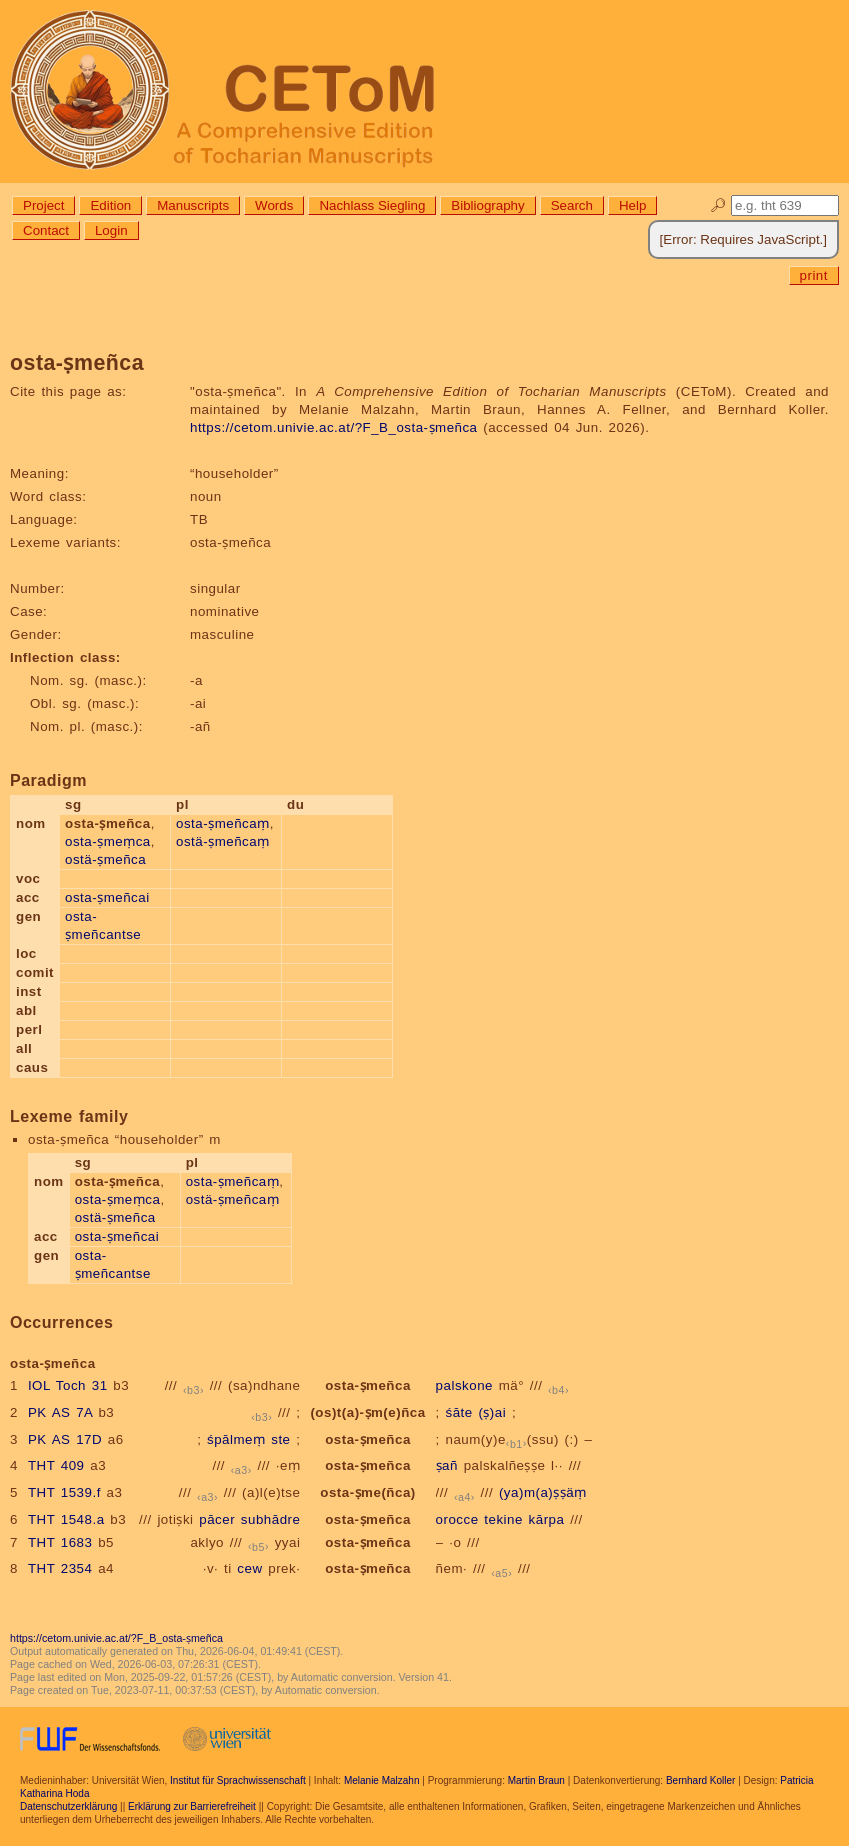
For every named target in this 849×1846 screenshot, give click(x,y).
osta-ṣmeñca (368, 1385)
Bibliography (487, 205)
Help (632, 205)
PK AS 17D (65, 1439)
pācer (217, 1519)
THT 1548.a (66, 1519)
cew (249, 1568)
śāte (459, 1412)
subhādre (271, 1519)
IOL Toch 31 (68, 1385)
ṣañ (447, 1465)
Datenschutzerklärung (68, 1806)
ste (280, 1439)
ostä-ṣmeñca (105, 859)
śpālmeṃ (236, 1439)
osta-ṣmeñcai (107, 897)
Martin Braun (536, 1780)
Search (572, 205)
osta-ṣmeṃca (108, 841)
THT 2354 (60, 1568)
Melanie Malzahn (382, 1780)
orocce (457, 1519)
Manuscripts (193, 205)
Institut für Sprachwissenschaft (238, 1780)
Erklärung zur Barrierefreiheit (192, 1806)
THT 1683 (60, 1542)
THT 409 (56, 1465)
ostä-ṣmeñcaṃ (223, 841)
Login (111, 230)
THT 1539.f (64, 1492)
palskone (464, 1385)
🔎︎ (718, 205)
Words (274, 205)
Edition (110, 205)
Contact (46, 230)
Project (43, 205)
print (814, 275)
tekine (503, 1519)
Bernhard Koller (700, 1780)
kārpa (547, 1519)
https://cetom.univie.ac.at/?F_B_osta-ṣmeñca (334, 427)
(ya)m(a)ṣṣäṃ (543, 1492)
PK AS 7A (60, 1412)
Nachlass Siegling (372, 205)
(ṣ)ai (492, 1412)
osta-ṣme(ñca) (367, 1492)
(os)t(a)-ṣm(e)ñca (367, 1412)
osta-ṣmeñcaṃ (223, 823)
